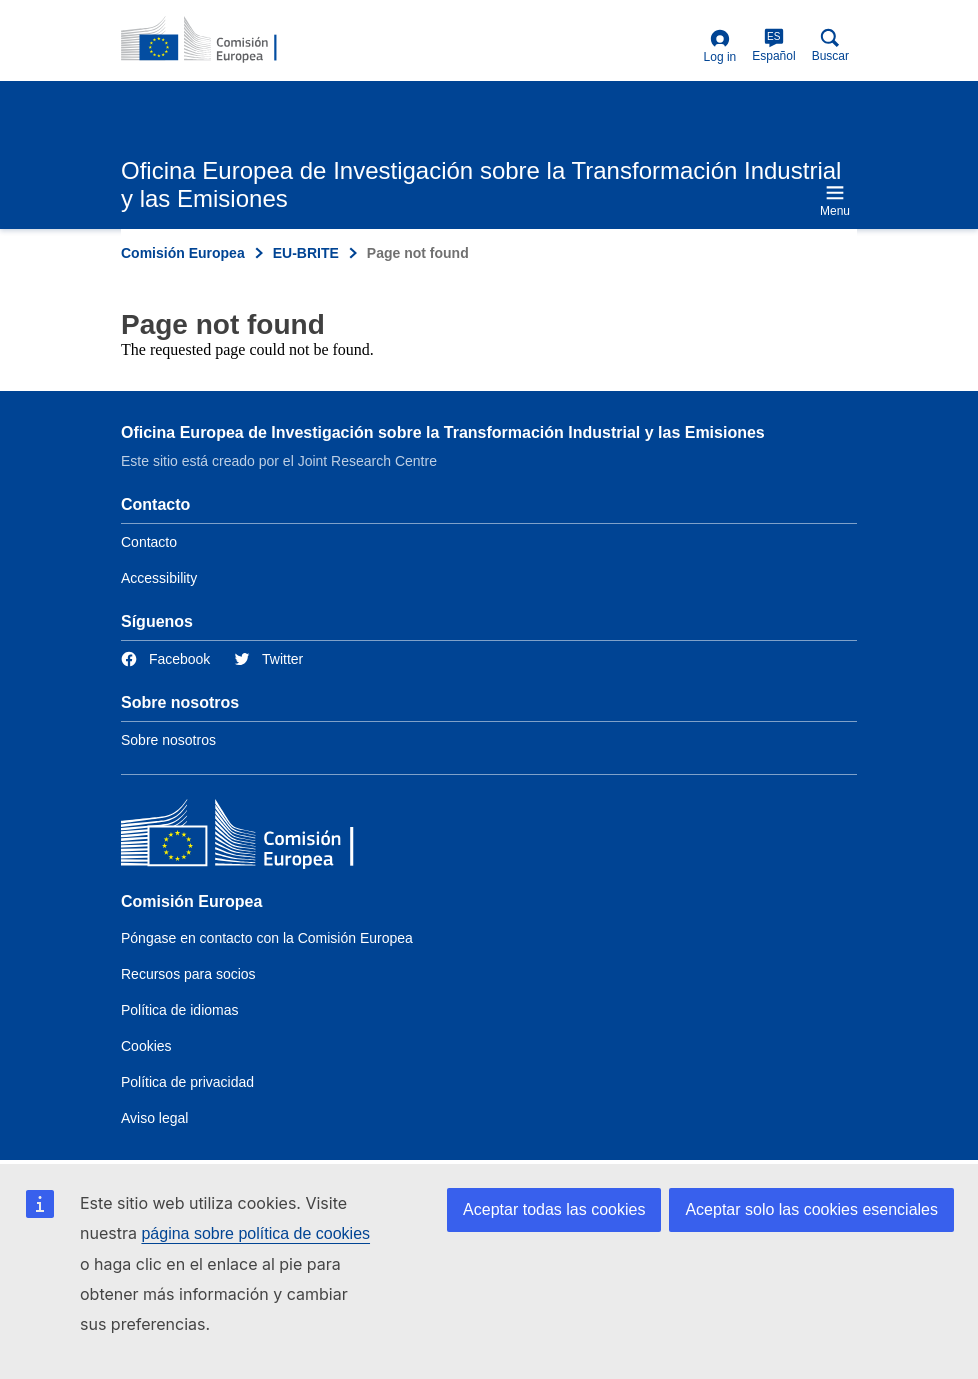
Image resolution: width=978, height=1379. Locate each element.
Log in (720, 46)
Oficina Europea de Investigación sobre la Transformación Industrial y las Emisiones (443, 432)
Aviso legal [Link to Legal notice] (154, 1118)
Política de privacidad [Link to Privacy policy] (187, 1082)
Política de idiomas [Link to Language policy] (180, 1010)
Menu (835, 200)
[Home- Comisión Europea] (218, 40)
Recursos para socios (188, 974)
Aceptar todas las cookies (554, 1209)
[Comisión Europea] (266, 837)
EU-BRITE (306, 253)
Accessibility (159, 578)
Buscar (830, 45)
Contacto (149, 542)
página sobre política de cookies (255, 1233)
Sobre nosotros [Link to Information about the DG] (168, 740)
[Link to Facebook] (165, 659)
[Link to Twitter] (268, 659)
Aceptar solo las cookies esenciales (811, 1209)
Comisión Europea (183, 253)
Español (773, 45)
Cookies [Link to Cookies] (146, 1046)
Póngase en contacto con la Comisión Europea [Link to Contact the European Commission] (267, 938)
